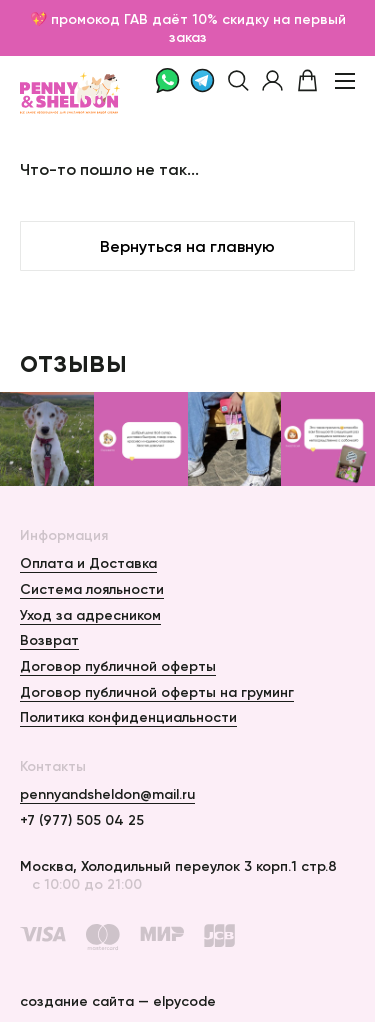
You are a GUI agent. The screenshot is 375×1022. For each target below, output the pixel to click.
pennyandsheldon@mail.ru (107, 794)
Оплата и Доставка (88, 563)
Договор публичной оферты (118, 666)
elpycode (184, 1001)
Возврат (49, 640)
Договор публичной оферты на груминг (157, 692)
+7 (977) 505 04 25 (82, 820)
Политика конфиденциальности (128, 717)
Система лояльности (92, 589)
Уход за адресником (90, 615)
